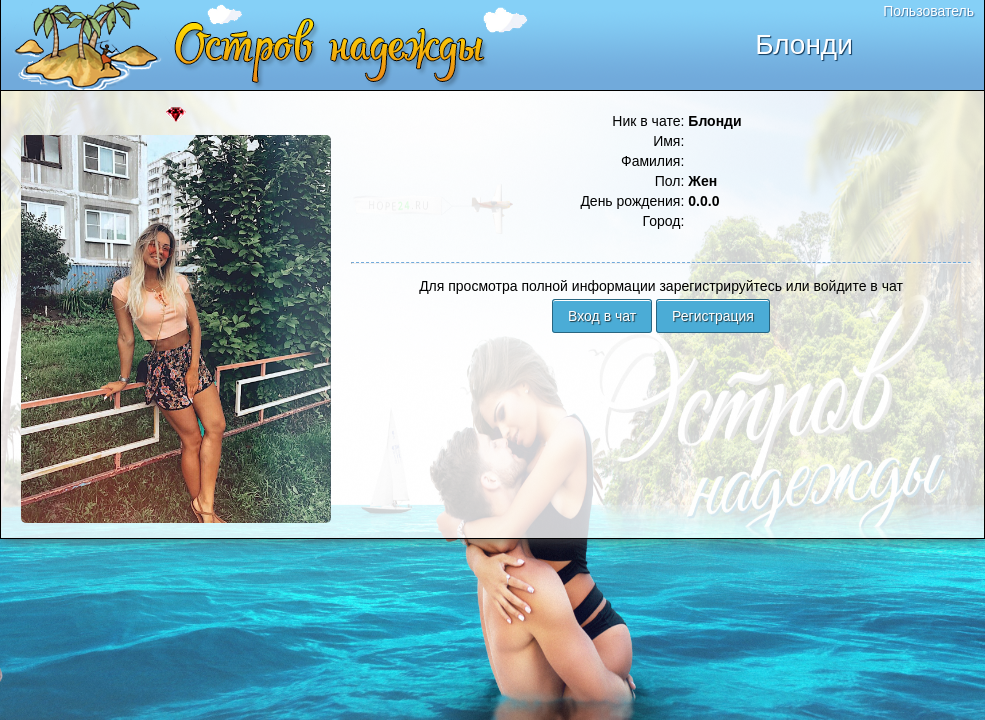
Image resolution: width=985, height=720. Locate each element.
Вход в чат (602, 316)
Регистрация (713, 316)
